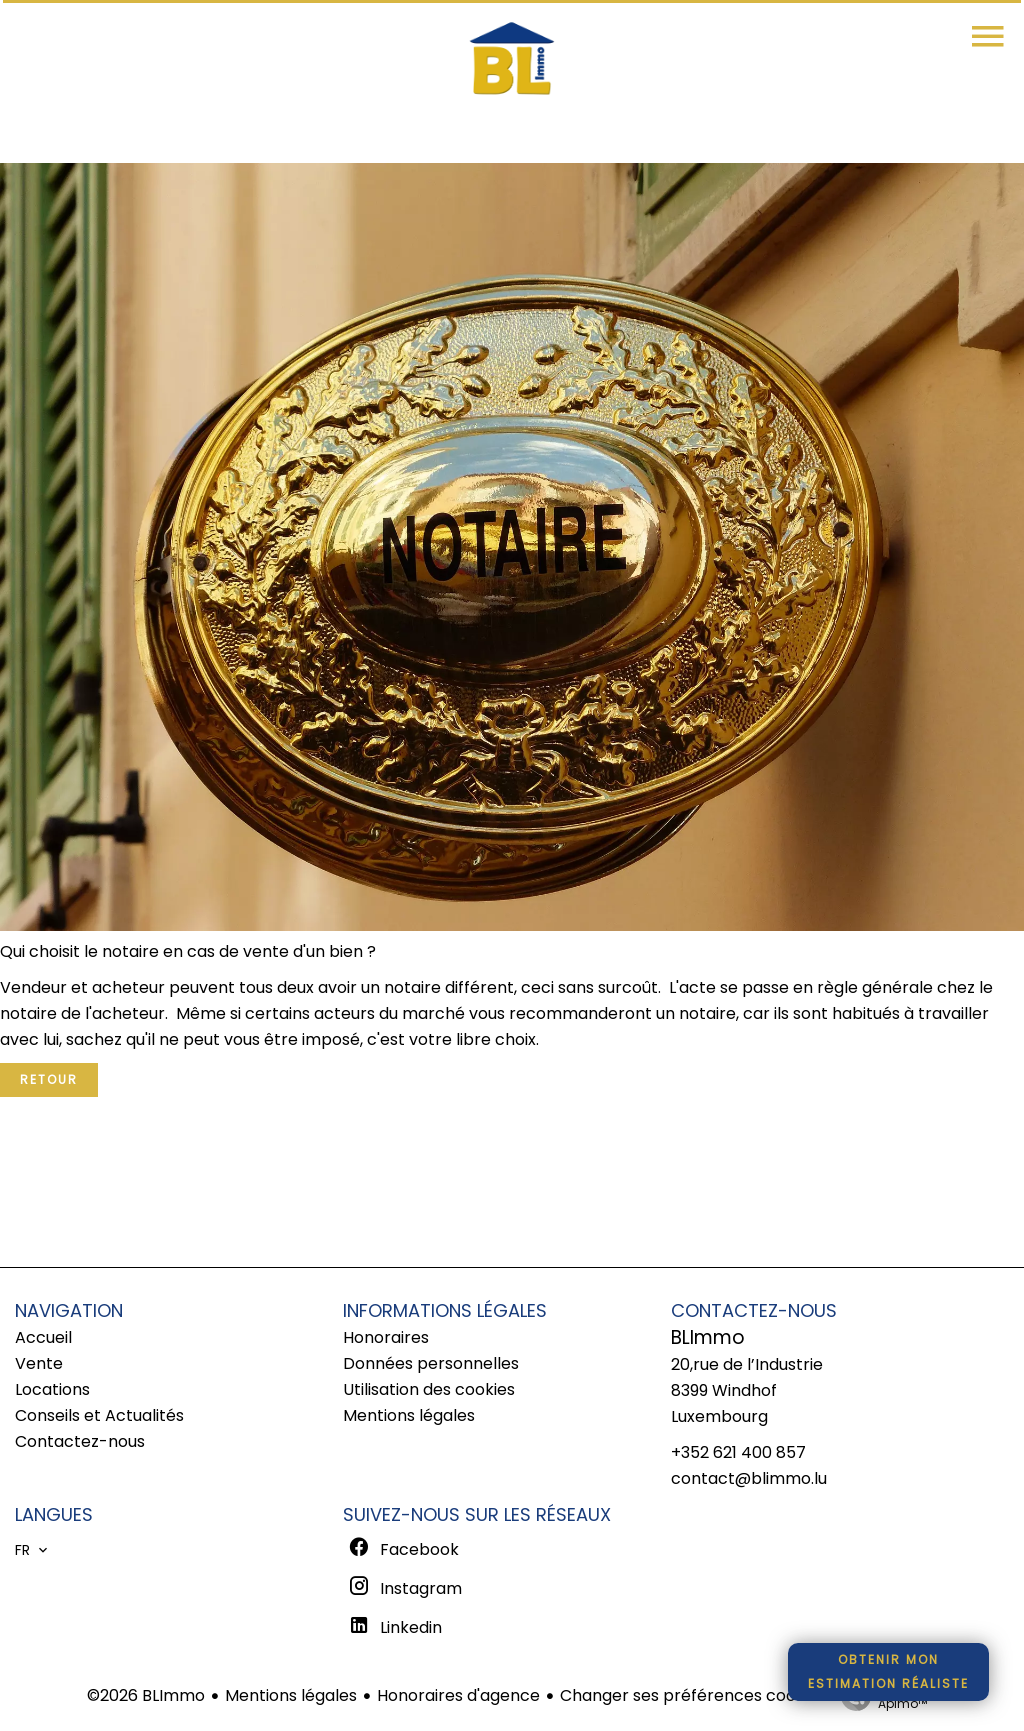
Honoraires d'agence (458, 1695)
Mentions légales (291, 1695)
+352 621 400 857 (738, 1452)
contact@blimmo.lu (749, 1478)
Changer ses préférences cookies (693, 1695)
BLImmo (708, 1337)
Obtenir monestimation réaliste (888, 1671)
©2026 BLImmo (146, 1695)
